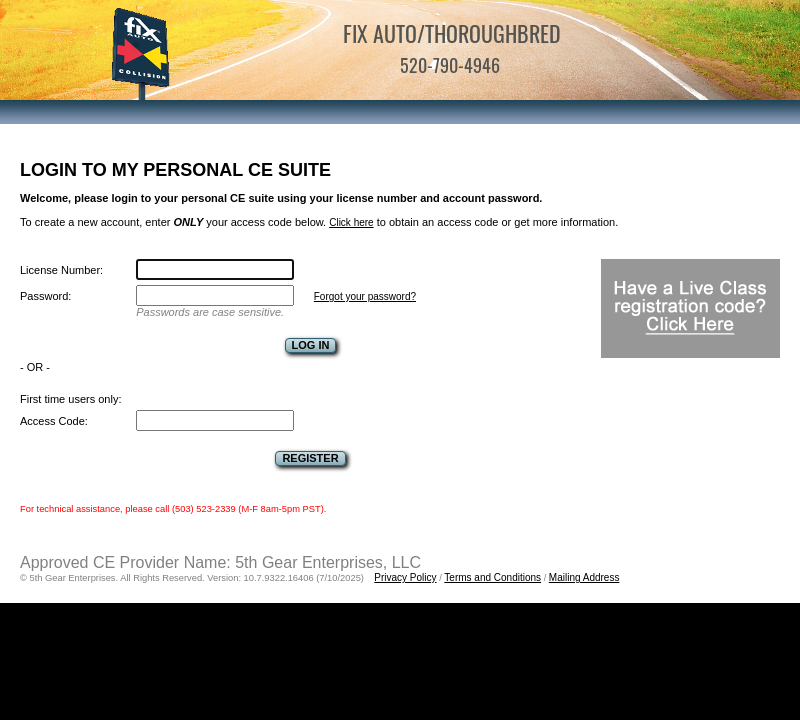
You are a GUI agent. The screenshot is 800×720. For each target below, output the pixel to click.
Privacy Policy (405, 577)
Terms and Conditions (492, 577)
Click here (351, 222)
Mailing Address (584, 577)
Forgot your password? (365, 296)
